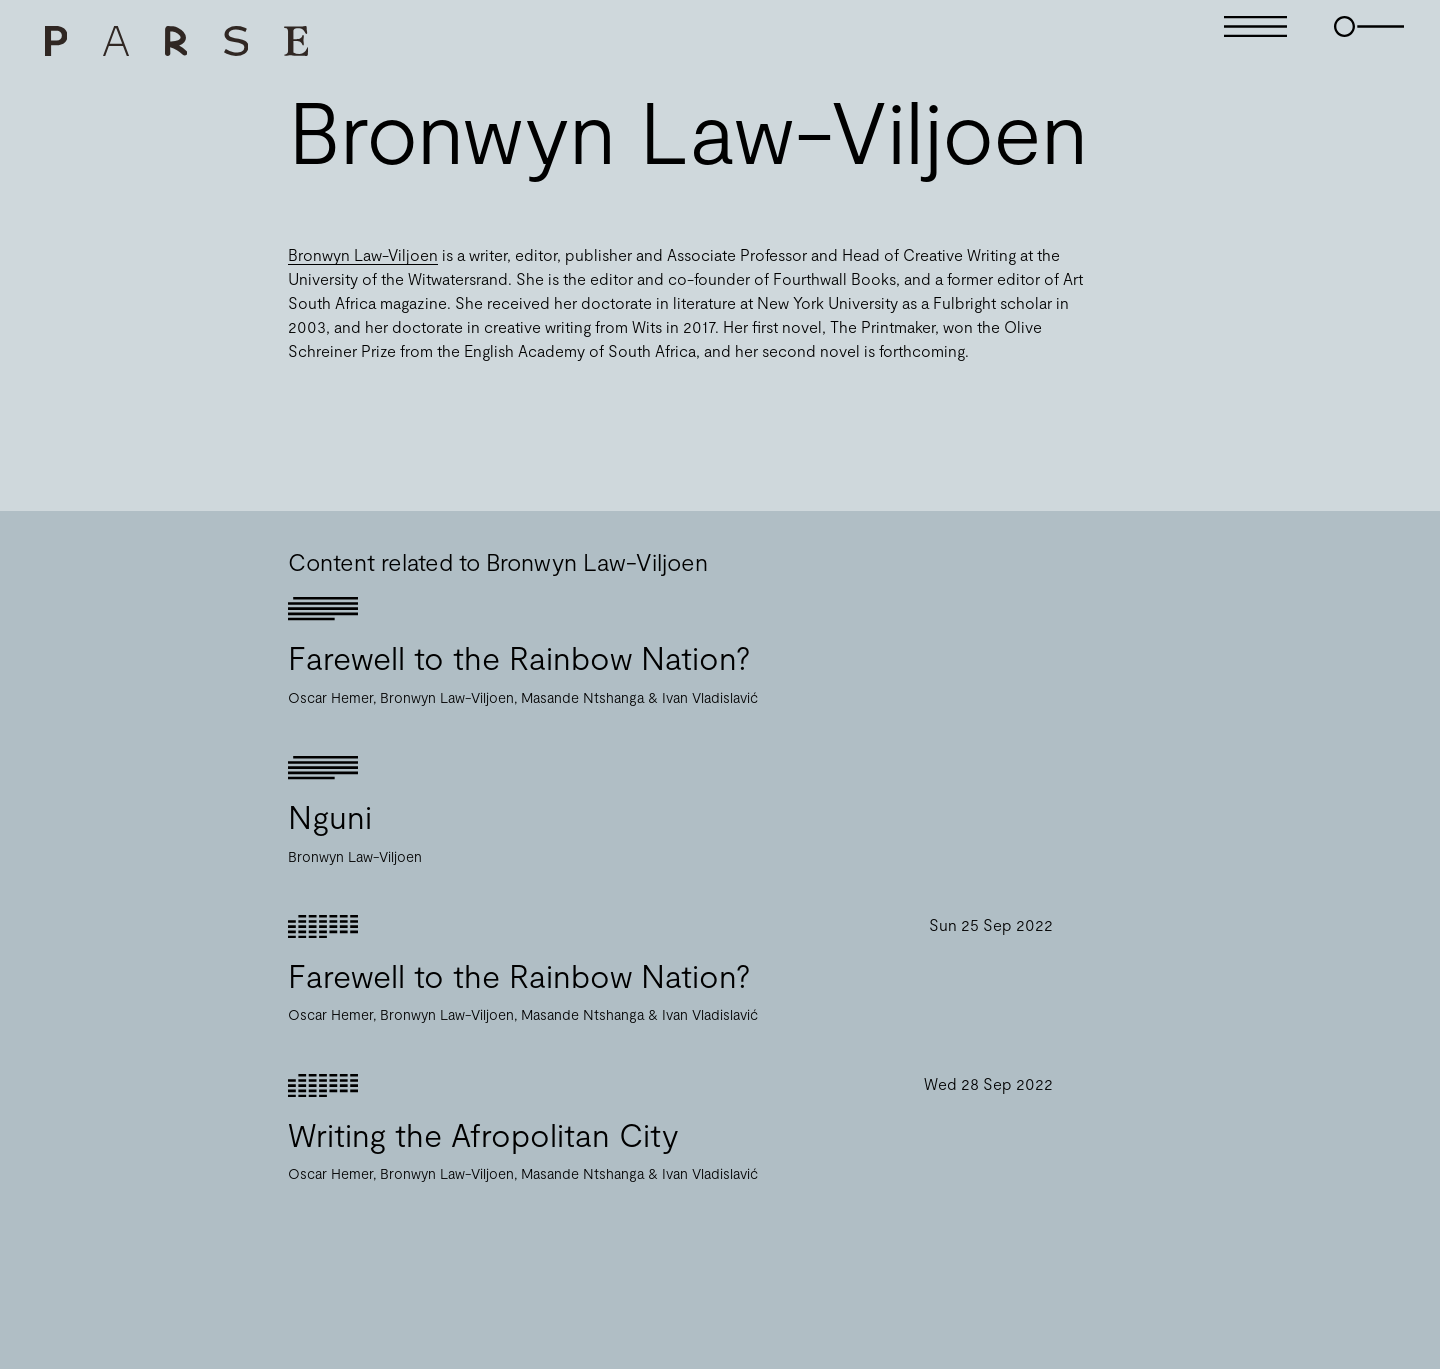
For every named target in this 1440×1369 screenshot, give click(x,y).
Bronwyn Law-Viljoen (363, 254)
